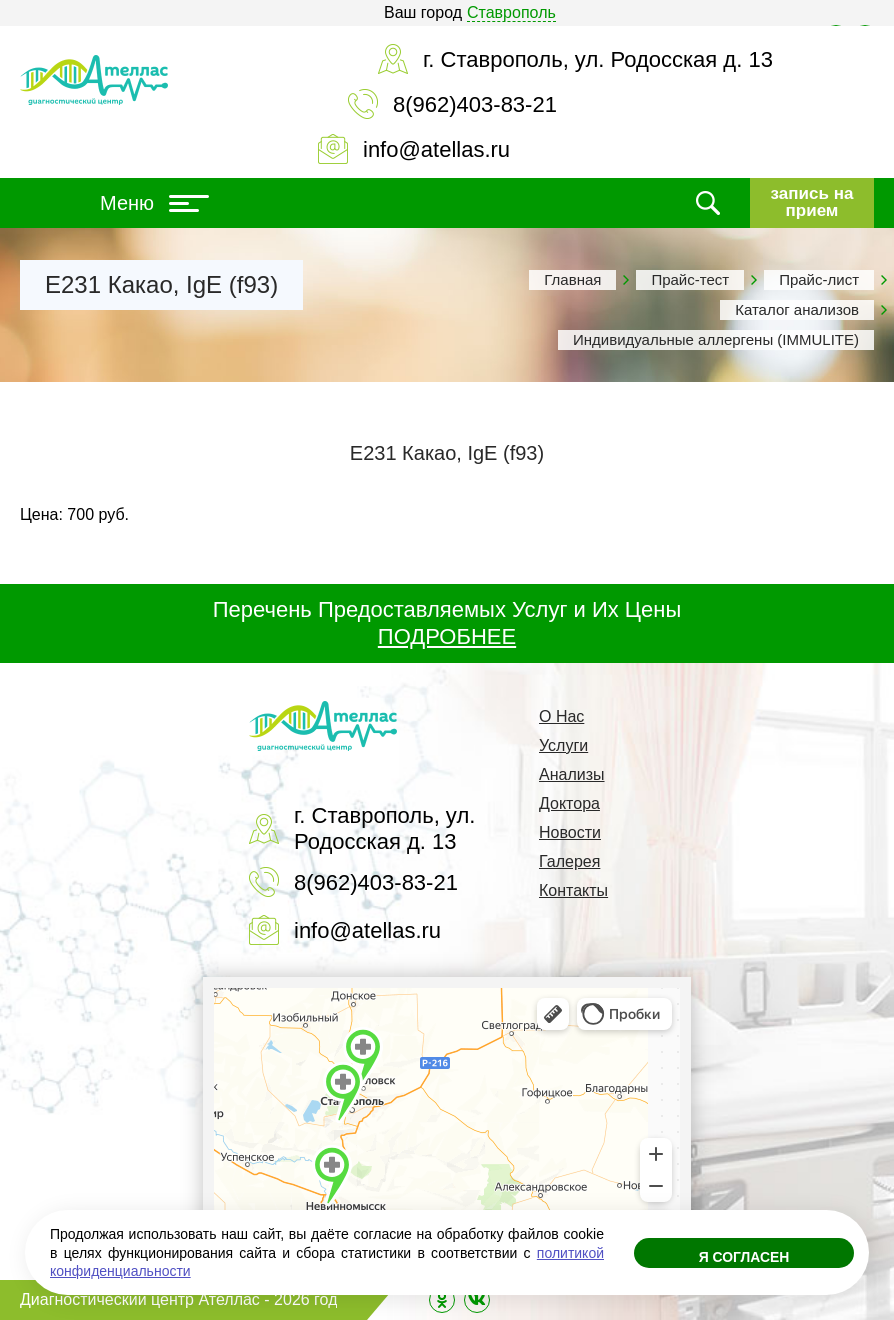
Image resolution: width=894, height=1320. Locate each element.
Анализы (572, 774)
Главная (572, 279)
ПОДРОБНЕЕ (447, 636)
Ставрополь (511, 12)
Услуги (563, 745)
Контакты (573, 890)
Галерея (569, 861)
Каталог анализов (797, 309)
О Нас (561, 716)
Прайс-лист (819, 279)
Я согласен (743, 1258)
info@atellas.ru (436, 149)
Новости (570, 832)
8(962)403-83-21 (475, 104)
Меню (154, 203)
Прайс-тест (690, 279)
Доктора (569, 803)
